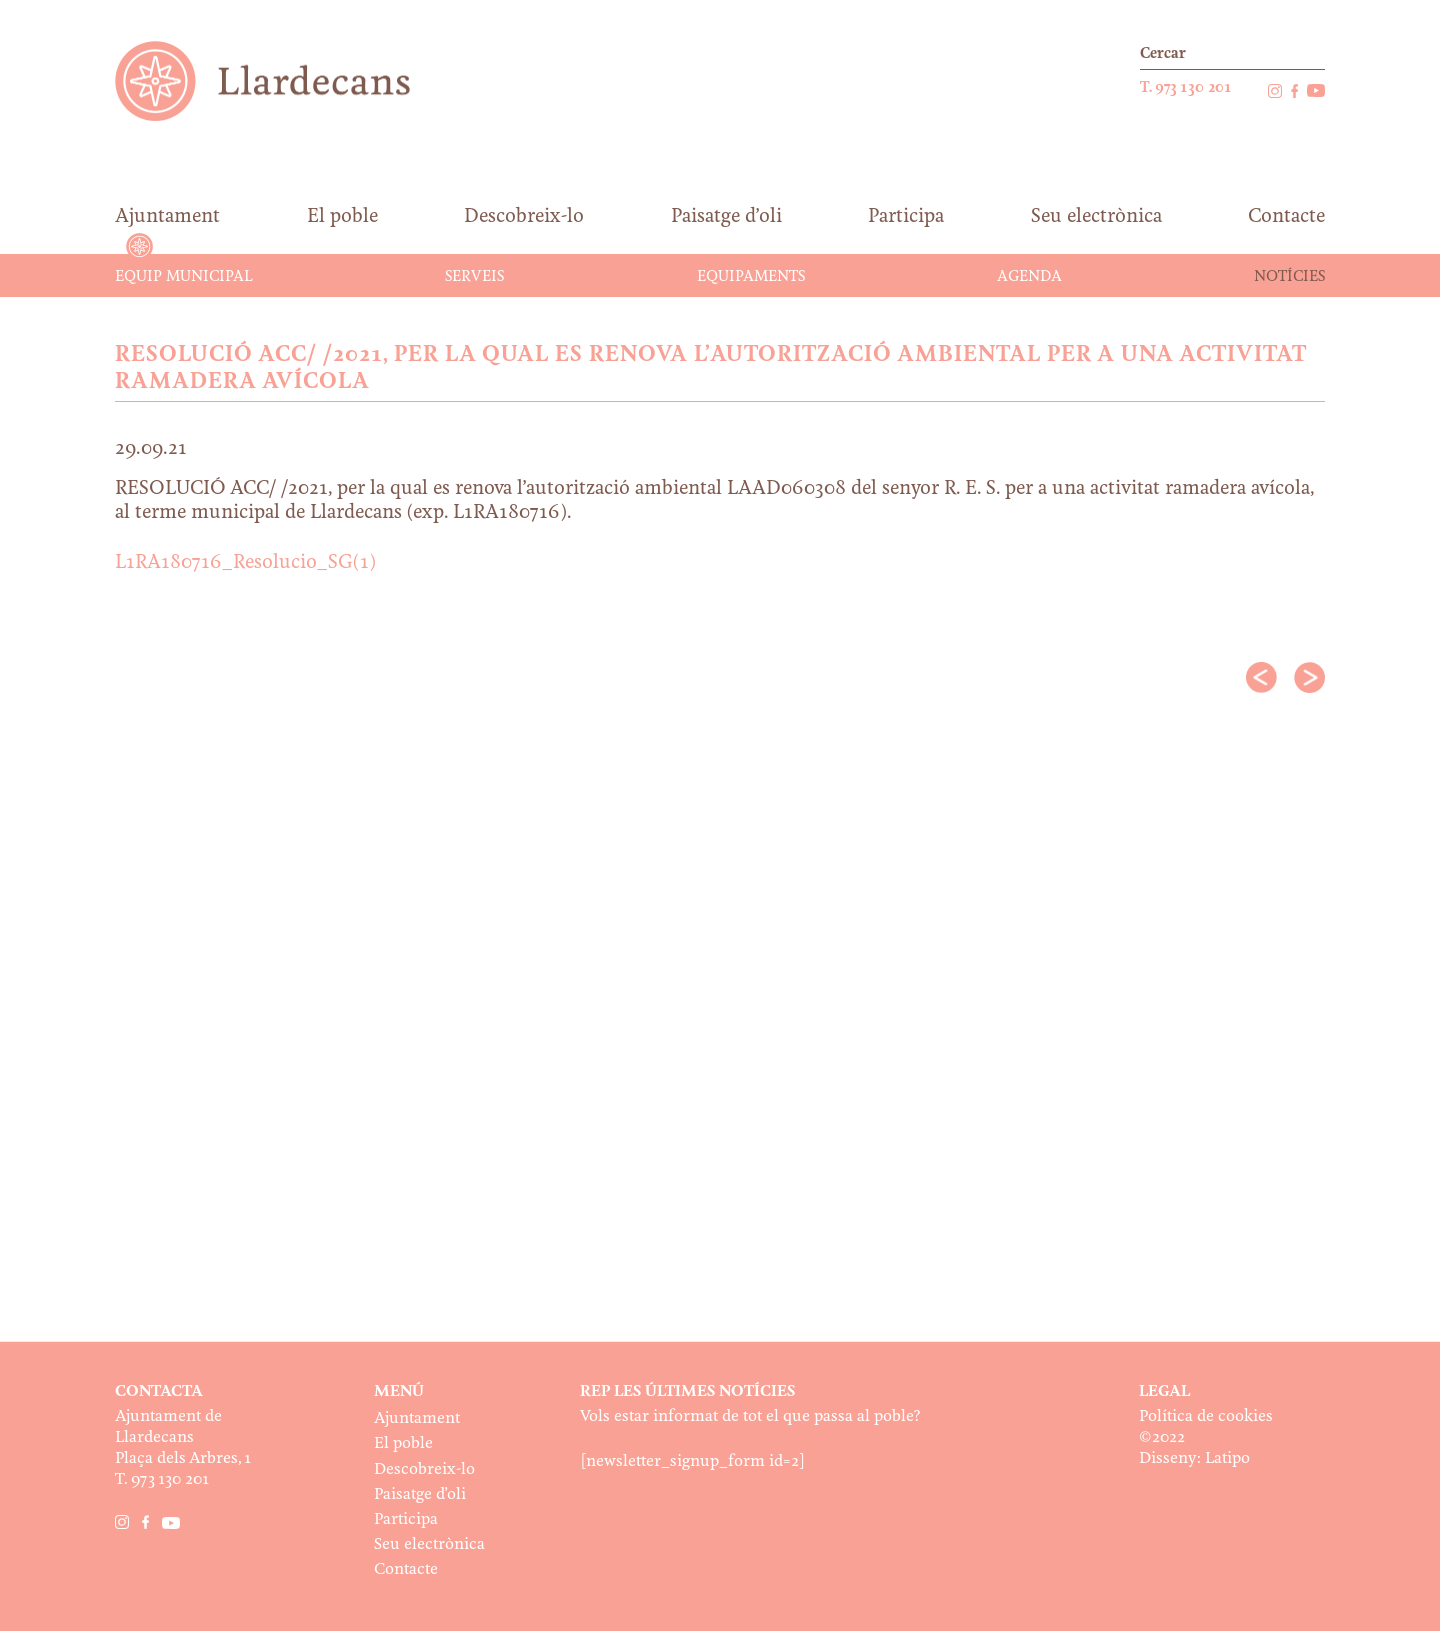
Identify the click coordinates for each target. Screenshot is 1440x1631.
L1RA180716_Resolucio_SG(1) (245, 563)
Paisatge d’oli (420, 1494)
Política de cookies (1206, 1416)
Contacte (406, 1569)
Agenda (1029, 277)
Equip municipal (184, 277)
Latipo (1227, 1458)
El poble (403, 1443)
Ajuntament (417, 1418)
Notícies (1289, 277)
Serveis (474, 277)
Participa (406, 1519)
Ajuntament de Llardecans (281, 80)
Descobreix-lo (424, 1469)
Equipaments (751, 277)
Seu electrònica (429, 1544)
